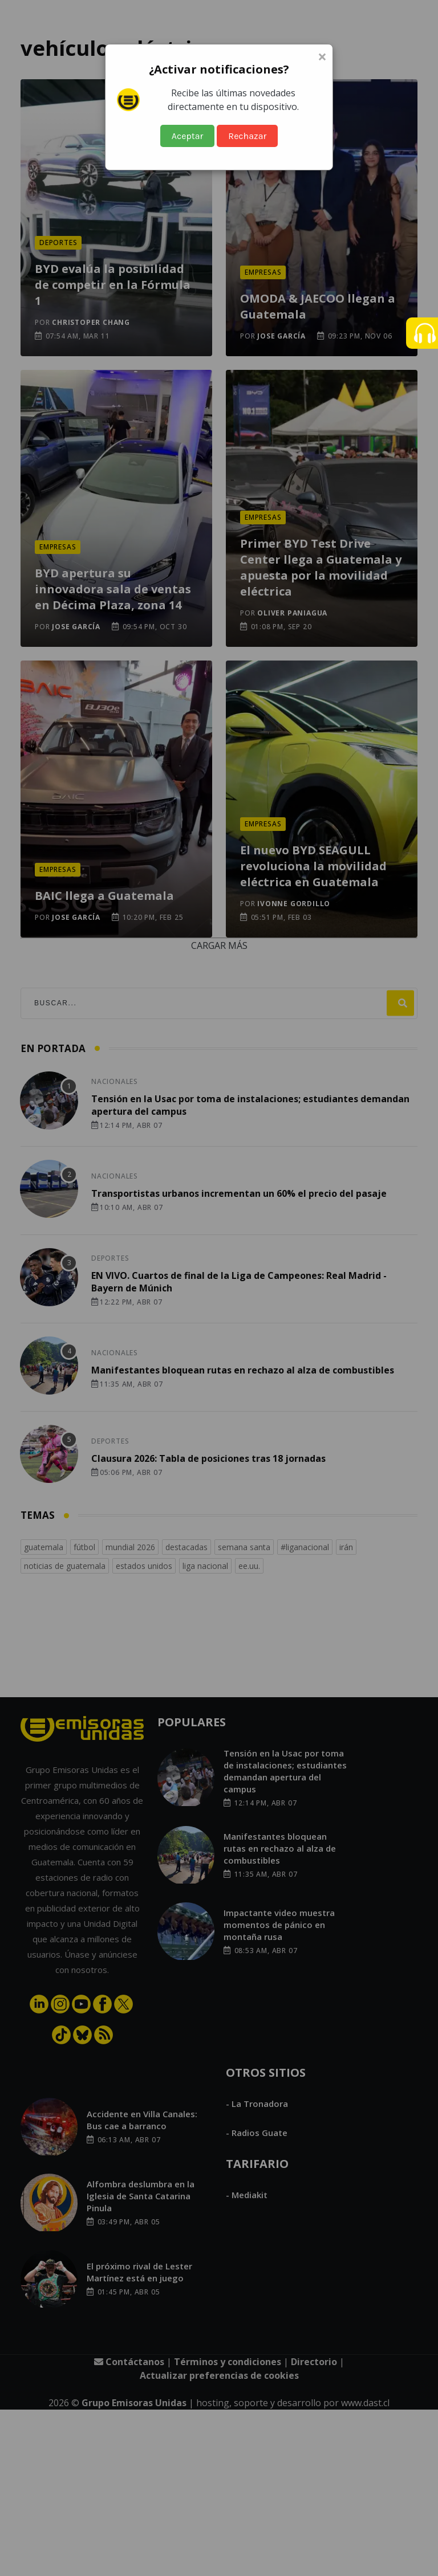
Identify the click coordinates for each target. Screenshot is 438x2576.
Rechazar (247, 136)
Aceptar (188, 136)
